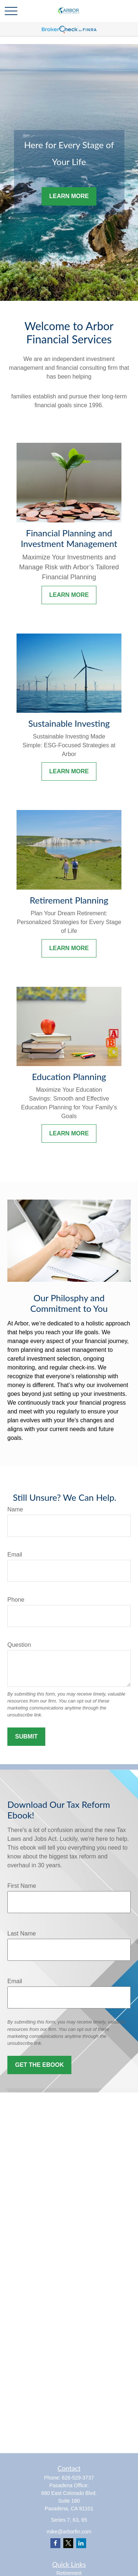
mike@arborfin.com (69, 2532)
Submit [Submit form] (26, 1736)
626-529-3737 (78, 2478)
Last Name (21, 1933)
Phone (15, 1600)
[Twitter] (68, 2543)
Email (14, 1554)
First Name (21, 1886)
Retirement (68, 2573)
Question (19, 1645)
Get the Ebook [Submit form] (39, 2065)
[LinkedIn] (81, 2543)
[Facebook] (55, 2543)
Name (15, 1509)
